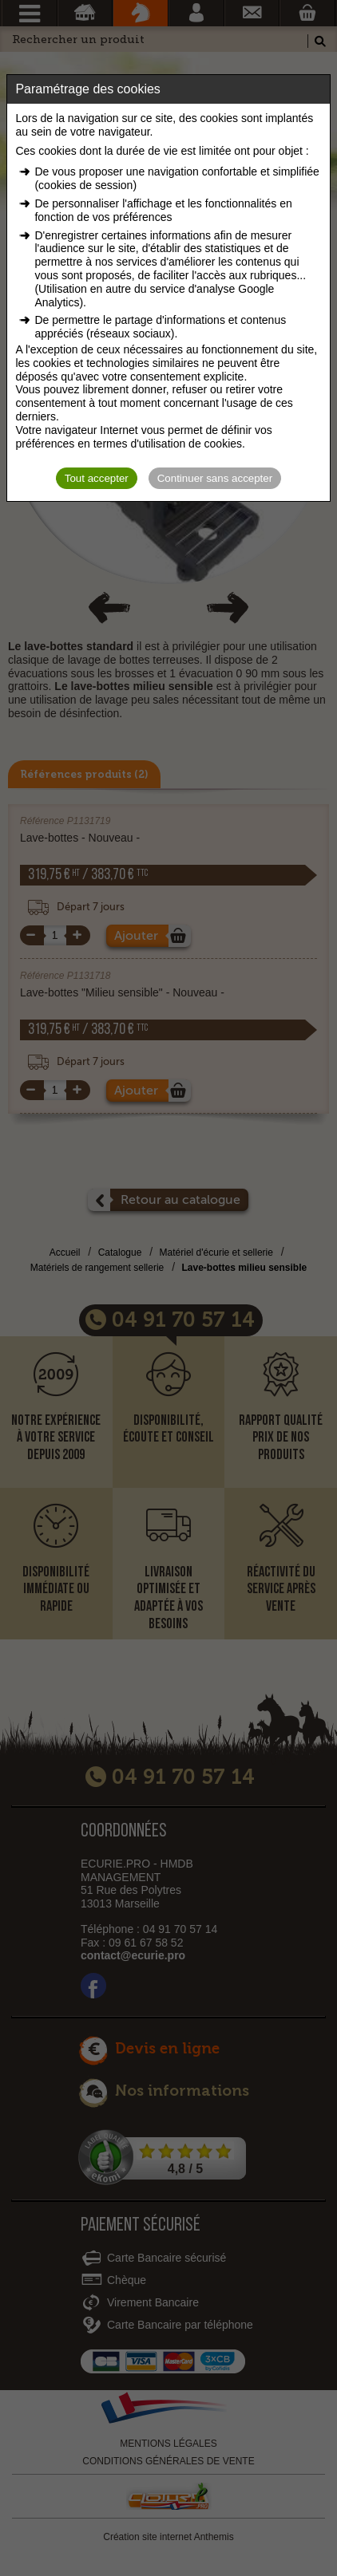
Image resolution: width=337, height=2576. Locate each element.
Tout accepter (97, 478)
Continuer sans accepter (214, 478)
